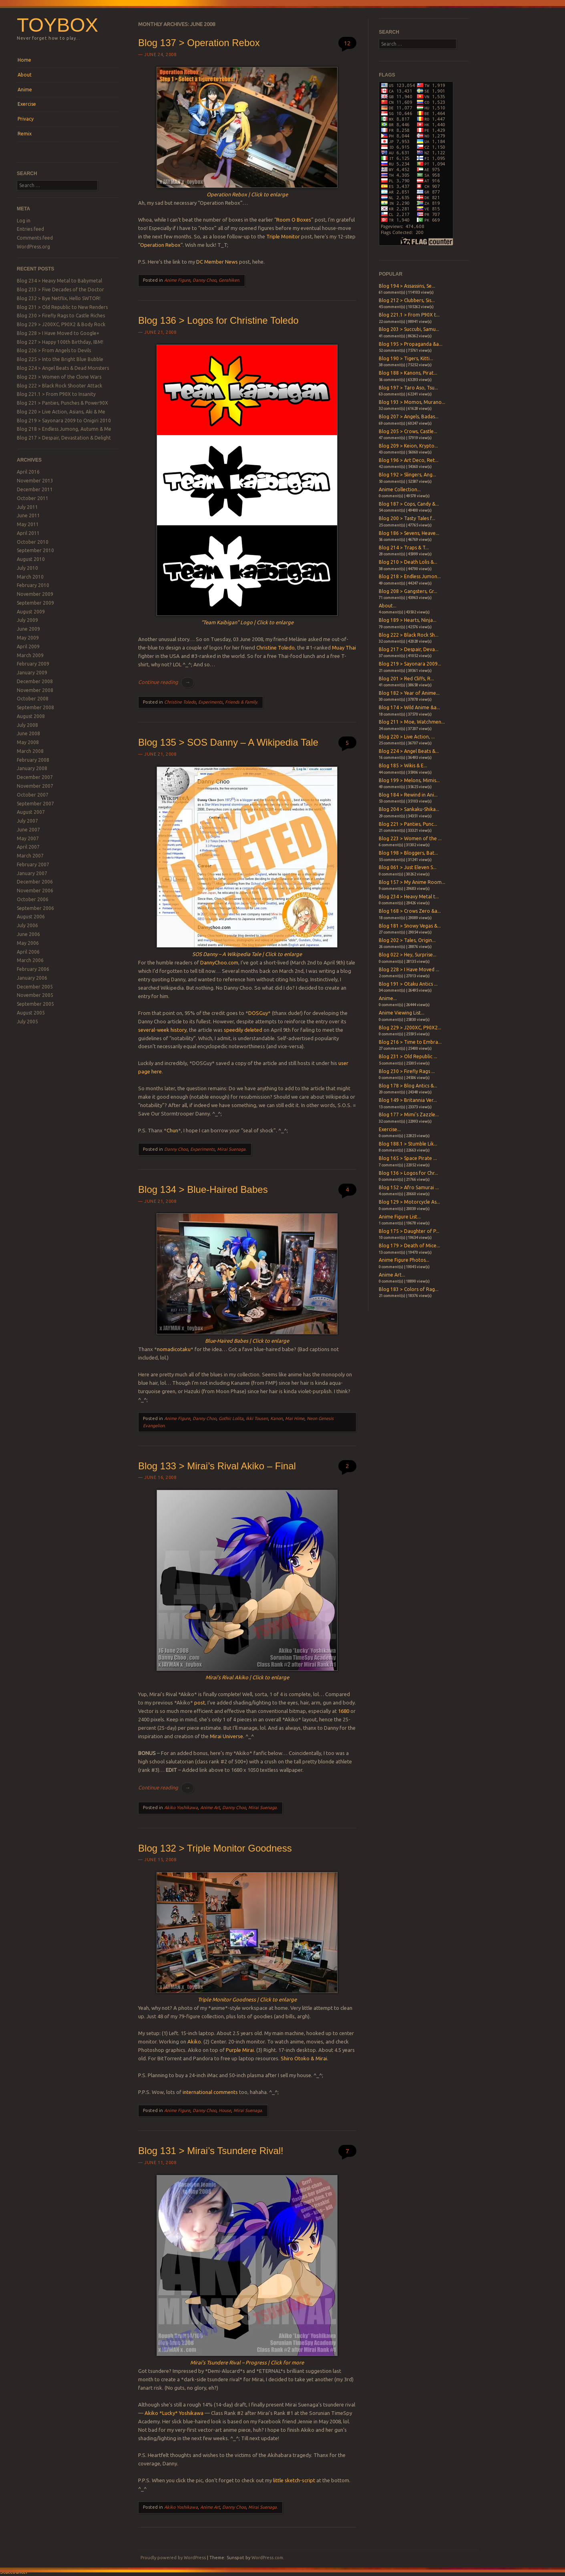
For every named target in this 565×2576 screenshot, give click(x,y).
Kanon (276, 1418)
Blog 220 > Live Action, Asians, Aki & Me (61, 411)
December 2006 (35, 881)
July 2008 (27, 725)
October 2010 (32, 542)
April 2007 (28, 846)
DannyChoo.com (219, 962)
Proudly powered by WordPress (173, 2557)
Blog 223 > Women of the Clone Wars (59, 376)
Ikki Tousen (257, 1418)
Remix (25, 133)
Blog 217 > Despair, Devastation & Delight (64, 437)
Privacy (26, 118)
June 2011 (28, 515)
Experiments (210, 702)
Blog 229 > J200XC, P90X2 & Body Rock (61, 324)
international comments (210, 2092)
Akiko (194, 2041)
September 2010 (35, 550)
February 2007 (33, 864)
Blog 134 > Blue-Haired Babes (203, 1189)
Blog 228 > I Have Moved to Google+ (58, 333)
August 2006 (31, 916)
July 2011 (27, 507)
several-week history (162, 1030)
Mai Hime (294, 1418)
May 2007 (28, 838)
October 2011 (32, 498)
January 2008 (32, 768)
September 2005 (35, 1004)
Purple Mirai (240, 2050)
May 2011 (28, 524)
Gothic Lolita (231, 1418)
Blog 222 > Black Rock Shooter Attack (59, 385)
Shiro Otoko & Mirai (304, 2058)
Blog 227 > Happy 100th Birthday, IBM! (60, 342)
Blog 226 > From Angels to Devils (54, 350)
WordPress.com (267, 2557)
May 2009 (28, 637)
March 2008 (30, 751)
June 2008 (28, 733)
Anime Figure (177, 280)
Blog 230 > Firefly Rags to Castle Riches (61, 315)
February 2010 (33, 585)
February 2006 (33, 969)
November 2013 (35, 480)
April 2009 (28, 646)
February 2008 (33, 760)
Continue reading (166, 682)
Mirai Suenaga (231, 1149)
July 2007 (27, 820)
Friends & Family (241, 702)
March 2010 (30, 576)
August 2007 (31, 812)
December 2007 (35, 777)
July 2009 (27, 620)
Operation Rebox (160, 245)
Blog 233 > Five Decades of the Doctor (60, 289)
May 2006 (28, 943)
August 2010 (31, 559)
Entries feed (30, 229)
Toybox (57, 25)
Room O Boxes (293, 219)
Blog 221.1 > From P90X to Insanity (56, 394)
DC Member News (217, 261)
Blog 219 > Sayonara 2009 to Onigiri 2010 (64, 420)
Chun (172, 1130)
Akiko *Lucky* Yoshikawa (174, 2413)
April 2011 (28, 533)
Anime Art (210, 1807)
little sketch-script (294, 2480)
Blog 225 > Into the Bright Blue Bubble (60, 359)
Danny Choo (204, 280)
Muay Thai (344, 647)
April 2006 (28, 951)
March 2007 (30, 855)
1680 (343, 1711)
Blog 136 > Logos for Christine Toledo (218, 320)
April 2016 (28, 471)
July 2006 (27, 925)
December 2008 (35, 681)
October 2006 (32, 899)
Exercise (27, 104)
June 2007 (28, 829)
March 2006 (30, 960)
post (199, 1702)
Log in (23, 220)
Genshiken (229, 280)
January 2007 (32, 873)
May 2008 (28, 742)
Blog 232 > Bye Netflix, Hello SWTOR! (59, 298)
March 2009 (30, 655)
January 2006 (32, 977)
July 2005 (27, 1021)
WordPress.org (33, 246)
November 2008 (35, 690)
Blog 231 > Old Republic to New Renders (62, 307)
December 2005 (35, 986)
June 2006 (28, 934)
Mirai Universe (226, 1736)
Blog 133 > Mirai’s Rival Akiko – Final (217, 1465)
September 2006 (35, 908)
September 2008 (35, 707)
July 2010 (27, 568)
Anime (25, 89)
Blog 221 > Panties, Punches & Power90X (62, 402)
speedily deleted (243, 1030)
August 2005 (31, 1012)
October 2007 (32, 794)
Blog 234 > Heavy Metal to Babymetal (59, 280)
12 (347, 43)
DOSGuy (258, 1013)
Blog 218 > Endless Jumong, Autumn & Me (64, 429)
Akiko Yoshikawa (181, 1807)
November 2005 (35, 995)
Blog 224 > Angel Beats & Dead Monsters (63, 368)
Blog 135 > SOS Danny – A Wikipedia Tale (228, 742)
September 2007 (35, 803)
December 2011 (35, 489)
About (25, 74)
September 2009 (35, 602)
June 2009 (28, 628)
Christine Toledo (275, 647)
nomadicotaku (174, 1349)
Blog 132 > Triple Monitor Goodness (215, 1848)
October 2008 (32, 698)
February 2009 (33, 663)
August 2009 (31, 611)
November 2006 (35, 890)
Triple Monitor (283, 236)
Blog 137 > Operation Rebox (199, 42)
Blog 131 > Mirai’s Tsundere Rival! (211, 2150)
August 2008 (31, 716)
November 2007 (35, 786)
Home (24, 60)
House (225, 2110)
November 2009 (35, 594)
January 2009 (32, 672)
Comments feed (35, 237)
